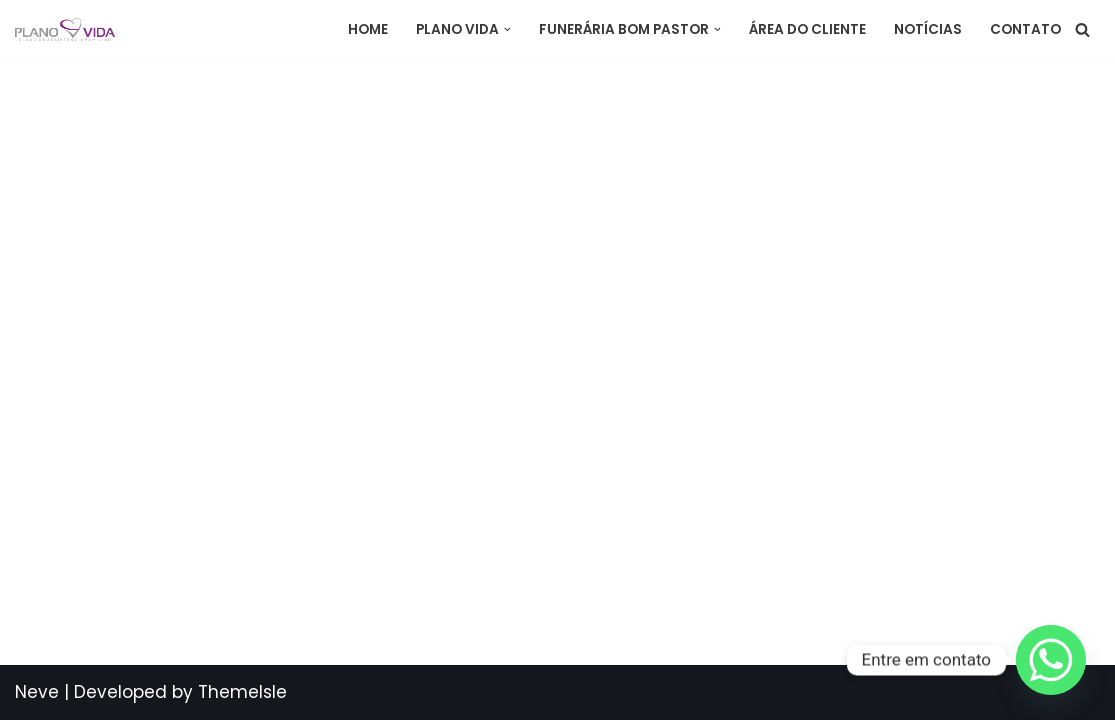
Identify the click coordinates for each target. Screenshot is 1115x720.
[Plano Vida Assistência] (65, 29)
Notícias (928, 29)
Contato (1025, 29)
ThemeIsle (242, 692)
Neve (37, 692)
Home (368, 29)
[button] (507, 29)
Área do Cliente (807, 29)
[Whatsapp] (1051, 660)
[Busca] (1082, 29)
